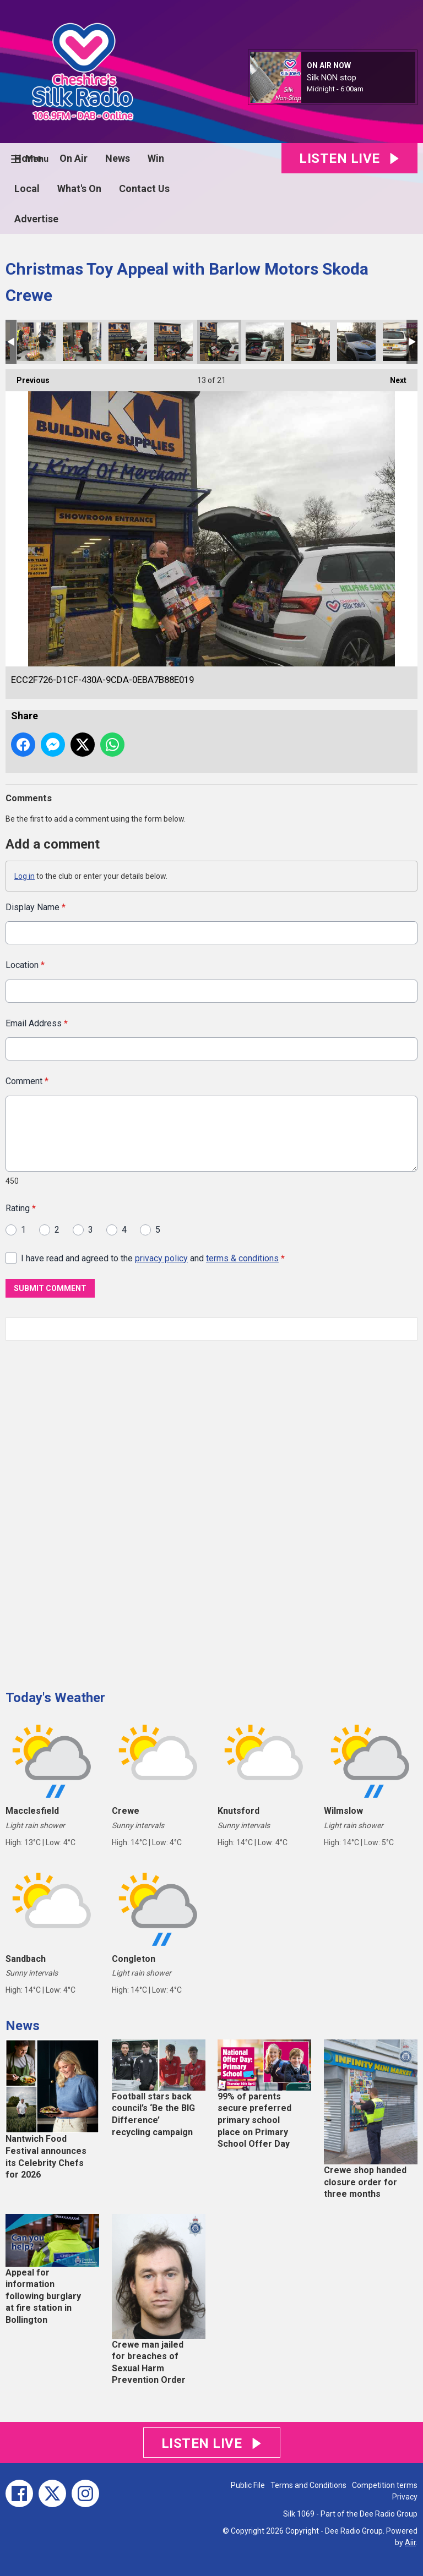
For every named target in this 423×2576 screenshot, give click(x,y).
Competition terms (384, 2485)
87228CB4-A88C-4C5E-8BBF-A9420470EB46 (36, 341)
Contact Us (144, 188)
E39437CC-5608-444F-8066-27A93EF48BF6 (82, 341)
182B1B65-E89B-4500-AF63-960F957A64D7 (265, 341)
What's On (79, 188)
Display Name (36, 907)
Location (25, 965)
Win (156, 158)
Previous (28, 377)
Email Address (37, 1023)
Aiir (410, 2542)
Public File (248, 2485)
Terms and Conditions (308, 2485)
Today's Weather (55, 1697)
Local (27, 188)
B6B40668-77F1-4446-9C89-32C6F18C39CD (310, 341)
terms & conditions (242, 1258)
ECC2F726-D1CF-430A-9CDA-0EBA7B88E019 (219, 341)
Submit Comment (50, 1288)
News (117, 158)
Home (28, 158)
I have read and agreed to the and (153, 1258)
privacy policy (161, 1258)
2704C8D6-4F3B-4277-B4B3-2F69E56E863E (402, 341)
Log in (24, 876)
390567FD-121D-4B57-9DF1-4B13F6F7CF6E (356, 341)
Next (392, 377)
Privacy (404, 2496)
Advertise (36, 219)
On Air (73, 158)
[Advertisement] (88, 1511)
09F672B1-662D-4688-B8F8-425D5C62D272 (173, 341)
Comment (27, 1081)
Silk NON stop (331, 78)
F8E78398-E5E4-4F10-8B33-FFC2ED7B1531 (128, 341)
